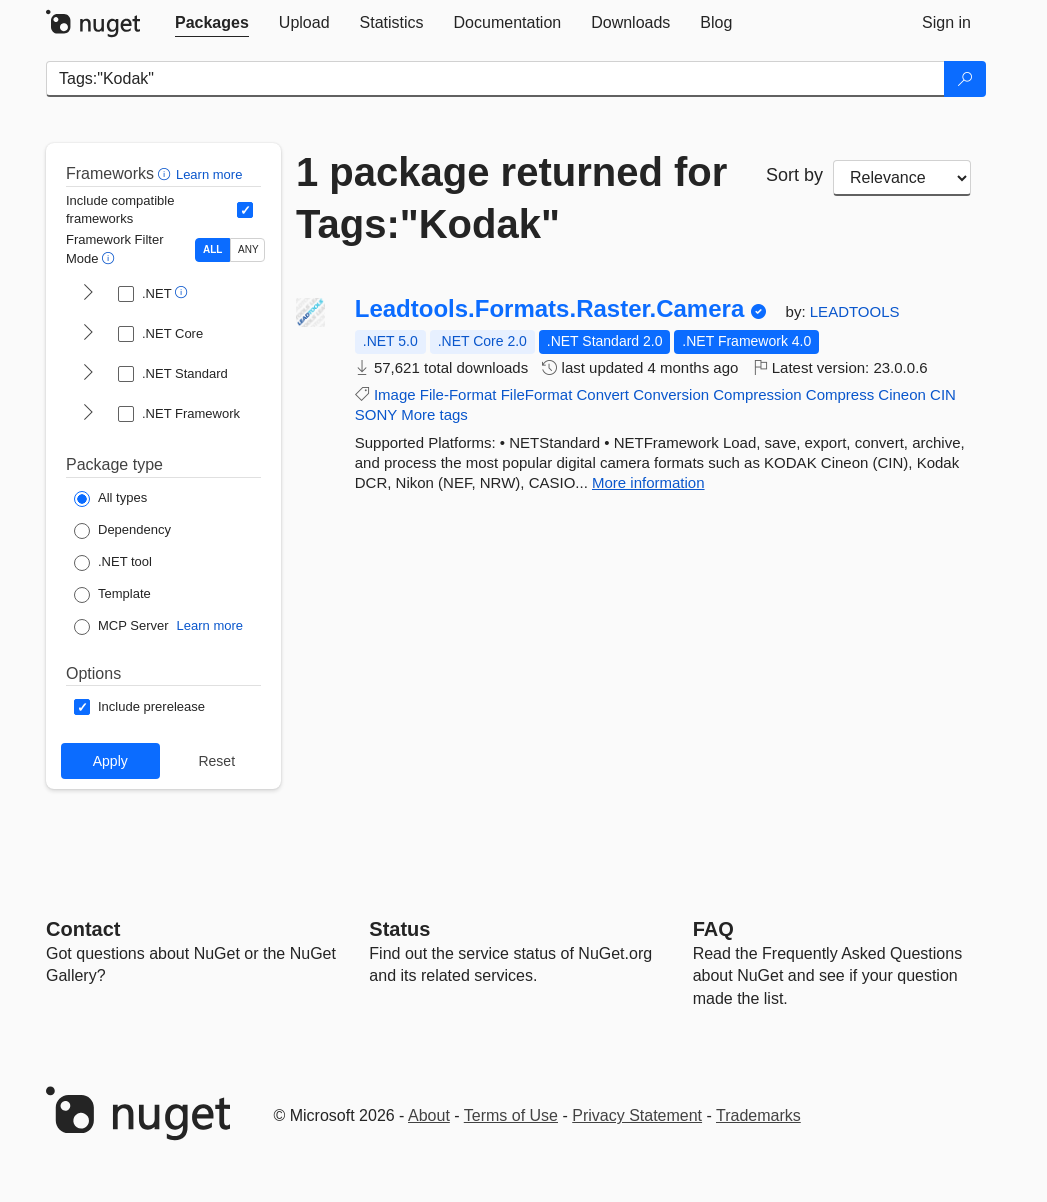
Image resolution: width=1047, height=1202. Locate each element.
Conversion (671, 394)
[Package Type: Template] (112, 595)
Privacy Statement (637, 1115)
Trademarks (758, 1115)
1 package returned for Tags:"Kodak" (511, 198)
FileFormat (537, 394)
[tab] (212, 23)
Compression (757, 394)
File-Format (458, 394)
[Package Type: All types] (110, 499)
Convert (603, 394)
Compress (840, 394)
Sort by (794, 175)
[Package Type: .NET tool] (113, 563)
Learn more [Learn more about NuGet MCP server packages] (210, 625)
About (429, 1115)
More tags (434, 414)
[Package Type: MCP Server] (121, 627)
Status (399, 929)
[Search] (965, 79)
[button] (166, 173)
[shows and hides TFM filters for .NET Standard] (88, 374)
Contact (83, 929)
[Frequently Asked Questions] (713, 929)
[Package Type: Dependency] (122, 531)
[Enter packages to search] (495, 79)
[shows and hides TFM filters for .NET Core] (88, 334)
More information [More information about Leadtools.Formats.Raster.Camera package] (648, 482)
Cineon (902, 394)
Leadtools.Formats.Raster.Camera (550, 309)
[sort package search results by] (902, 178)
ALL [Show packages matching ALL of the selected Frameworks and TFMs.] (212, 249)
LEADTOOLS (855, 311)
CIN (943, 394)
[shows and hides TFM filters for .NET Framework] (88, 414)
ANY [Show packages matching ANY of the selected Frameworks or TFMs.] (248, 249)
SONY (376, 414)
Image (395, 394)
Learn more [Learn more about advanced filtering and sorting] (209, 174)
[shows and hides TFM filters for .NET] (88, 294)
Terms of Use (511, 1115)
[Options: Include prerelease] (139, 707)
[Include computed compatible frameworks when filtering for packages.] (245, 210)
